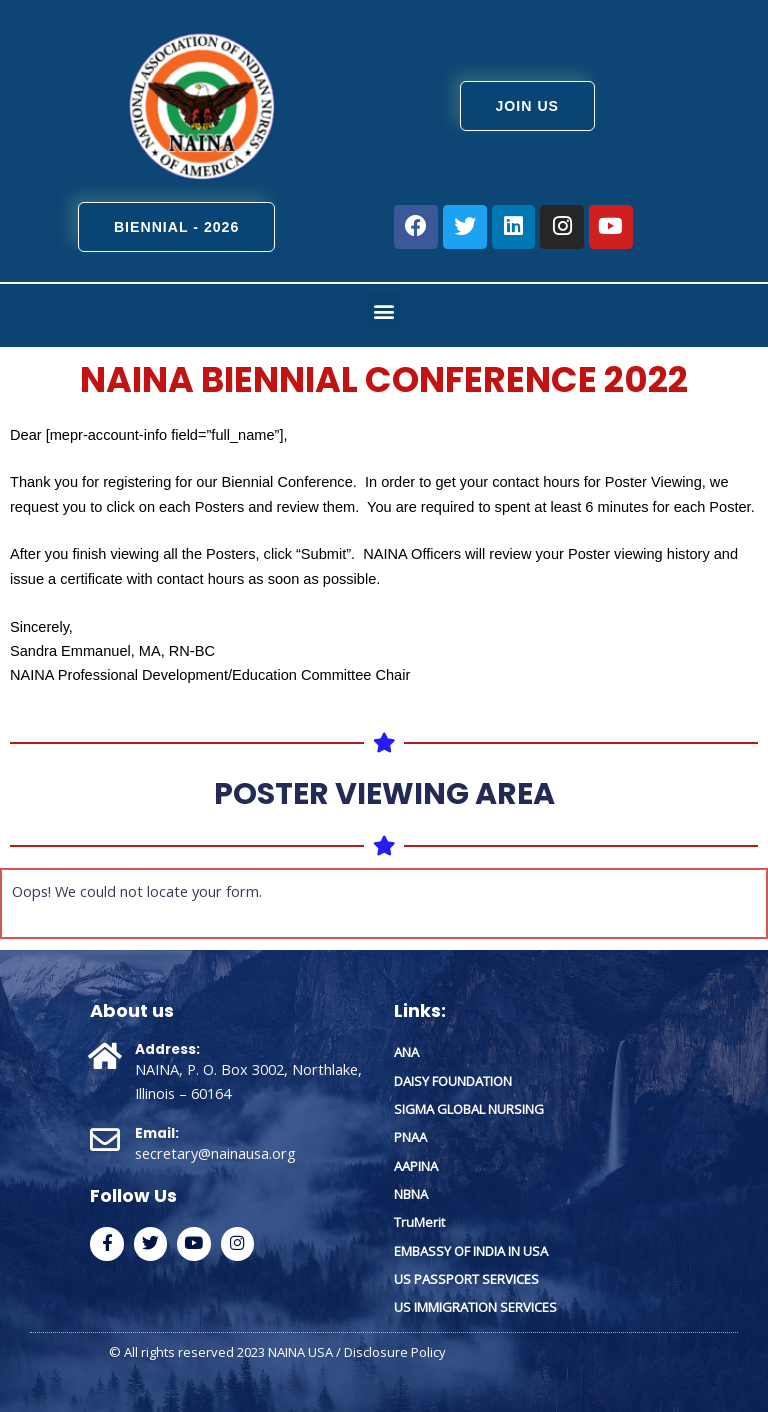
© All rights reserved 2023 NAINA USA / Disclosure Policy (277, 1351)
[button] (384, 310)
